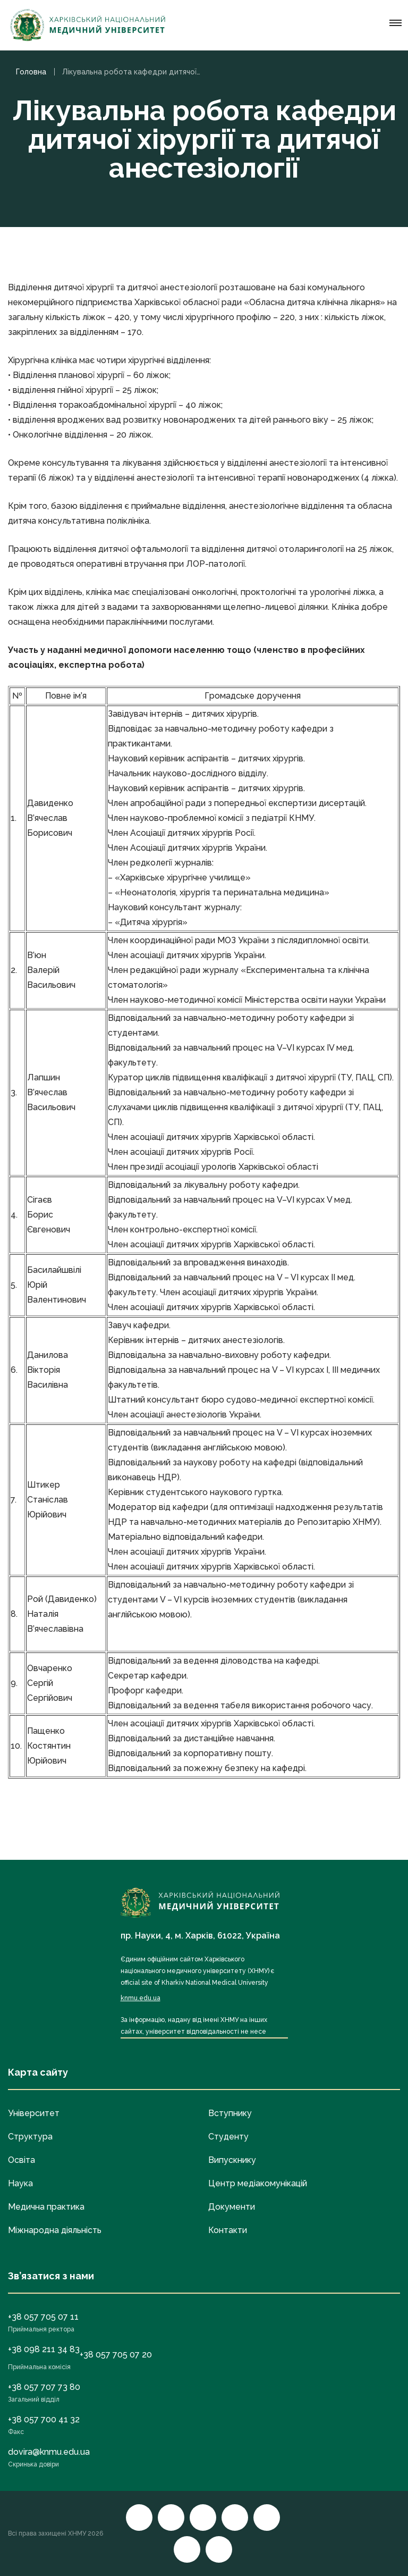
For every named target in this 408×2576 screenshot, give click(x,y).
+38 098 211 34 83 (44, 2349)
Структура (30, 2137)
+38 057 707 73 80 (44, 2387)
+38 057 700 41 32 (44, 2419)
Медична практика (46, 2207)
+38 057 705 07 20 (116, 2355)
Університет (34, 2113)
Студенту (228, 2137)
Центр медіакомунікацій (257, 2183)
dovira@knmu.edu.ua (49, 2452)
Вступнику (230, 2113)
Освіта (21, 2160)
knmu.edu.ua (140, 1998)
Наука (20, 2183)
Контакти (227, 2230)
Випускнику (232, 2160)
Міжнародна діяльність (54, 2230)
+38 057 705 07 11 (43, 2317)
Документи (231, 2207)
